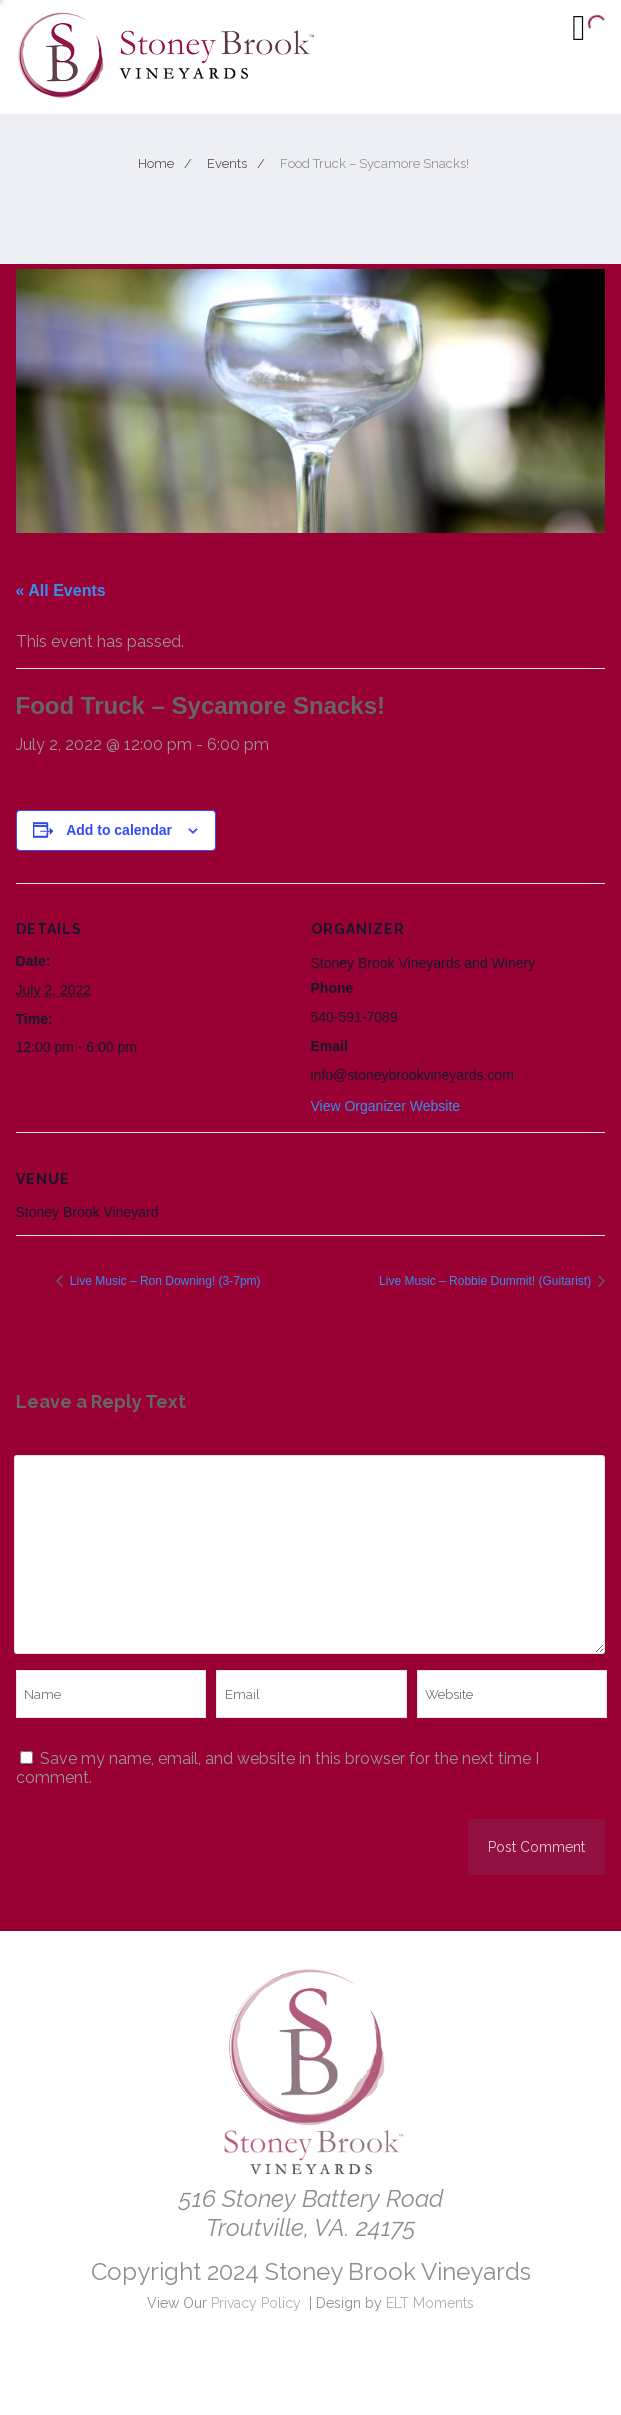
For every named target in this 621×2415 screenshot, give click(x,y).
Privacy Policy (256, 2303)
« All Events (61, 590)
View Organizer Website (386, 1106)
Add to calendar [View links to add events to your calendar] (119, 830)
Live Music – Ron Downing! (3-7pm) (164, 1281)
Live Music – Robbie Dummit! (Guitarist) (486, 1281)
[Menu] (578, 27)
